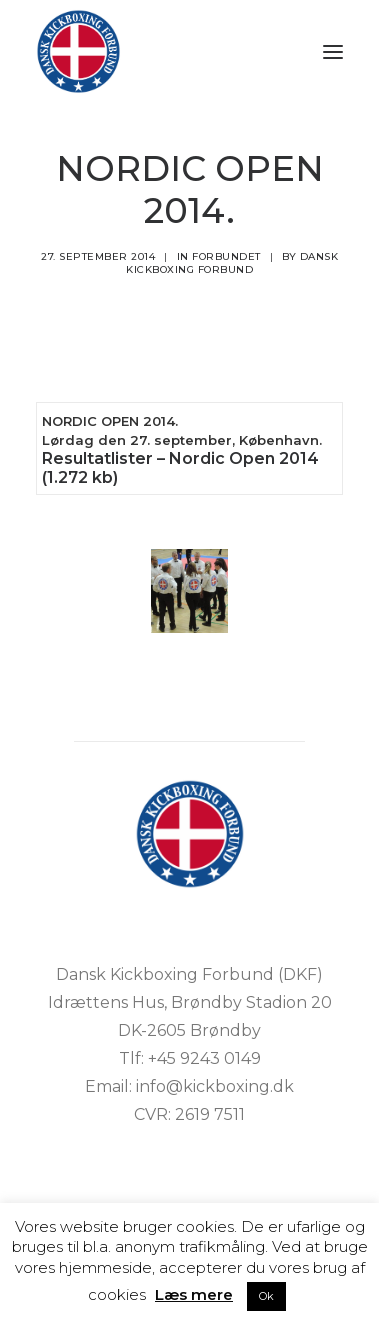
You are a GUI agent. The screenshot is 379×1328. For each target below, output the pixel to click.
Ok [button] (266, 1296)
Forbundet (226, 256)
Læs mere (194, 1294)
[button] (333, 51)
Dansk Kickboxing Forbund (232, 263)
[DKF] (78, 51)
